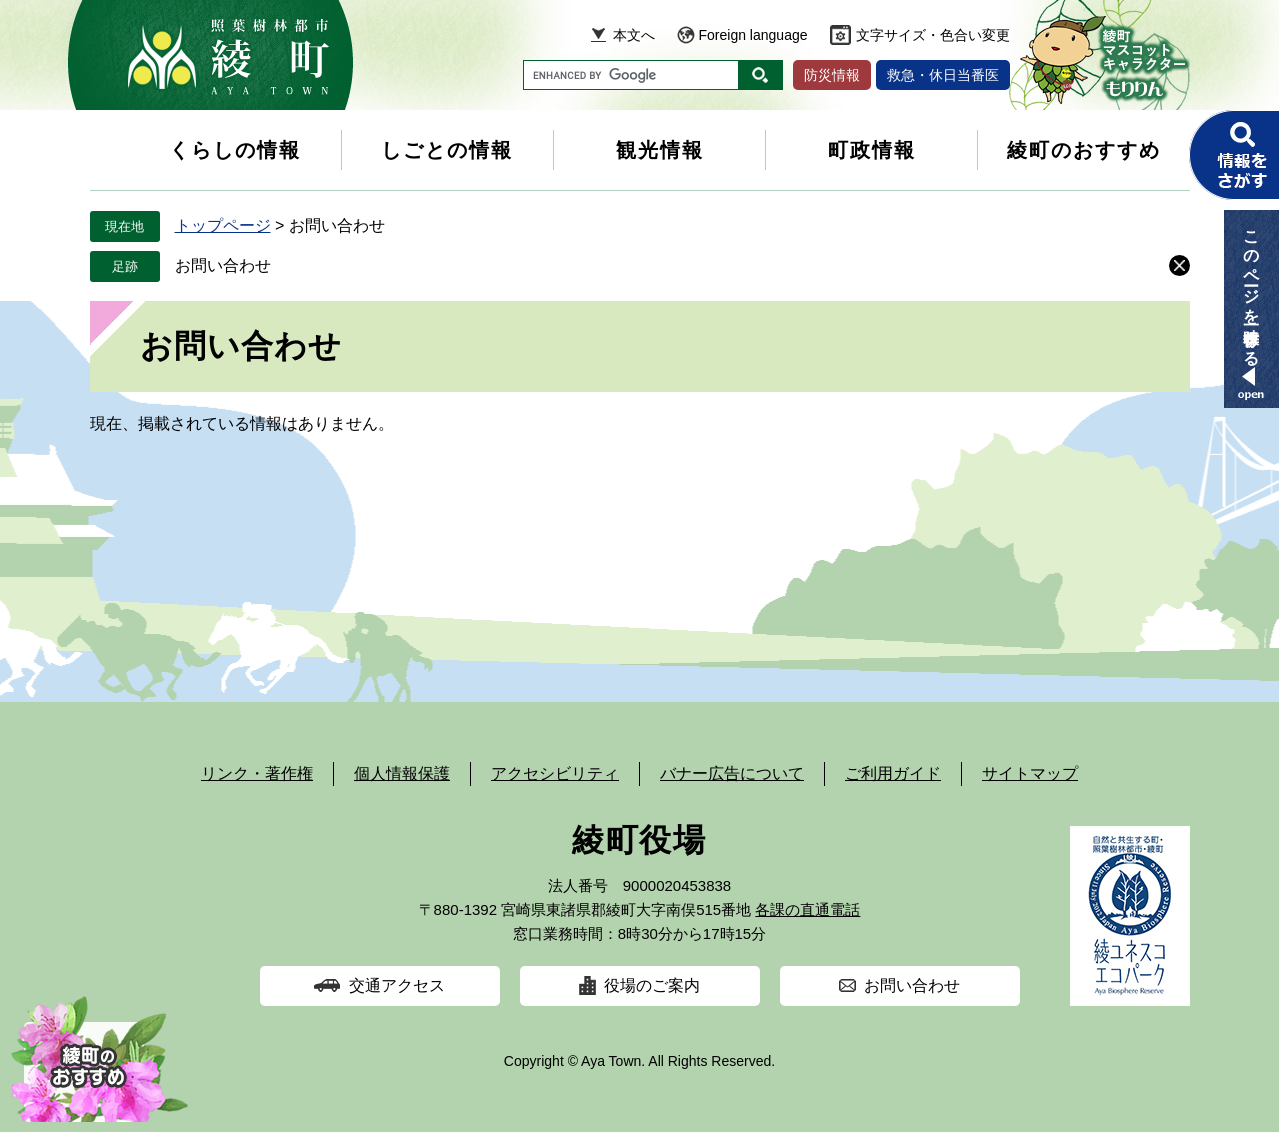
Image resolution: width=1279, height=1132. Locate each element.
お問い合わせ (223, 265)
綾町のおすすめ (1084, 150)
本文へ (634, 35)
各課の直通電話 (807, 909)
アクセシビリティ (555, 773)
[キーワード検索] (631, 75)
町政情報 (872, 150)
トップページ (223, 225)
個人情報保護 (402, 773)
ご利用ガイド (893, 773)
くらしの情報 (235, 150)
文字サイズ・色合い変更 (933, 35)
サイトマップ (1030, 773)
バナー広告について (732, 773)
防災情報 (832, 75)
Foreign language (753, 35)
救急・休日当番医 (943, 75)
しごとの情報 (447, 150)
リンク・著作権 (257, 773)
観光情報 (660, 150)
